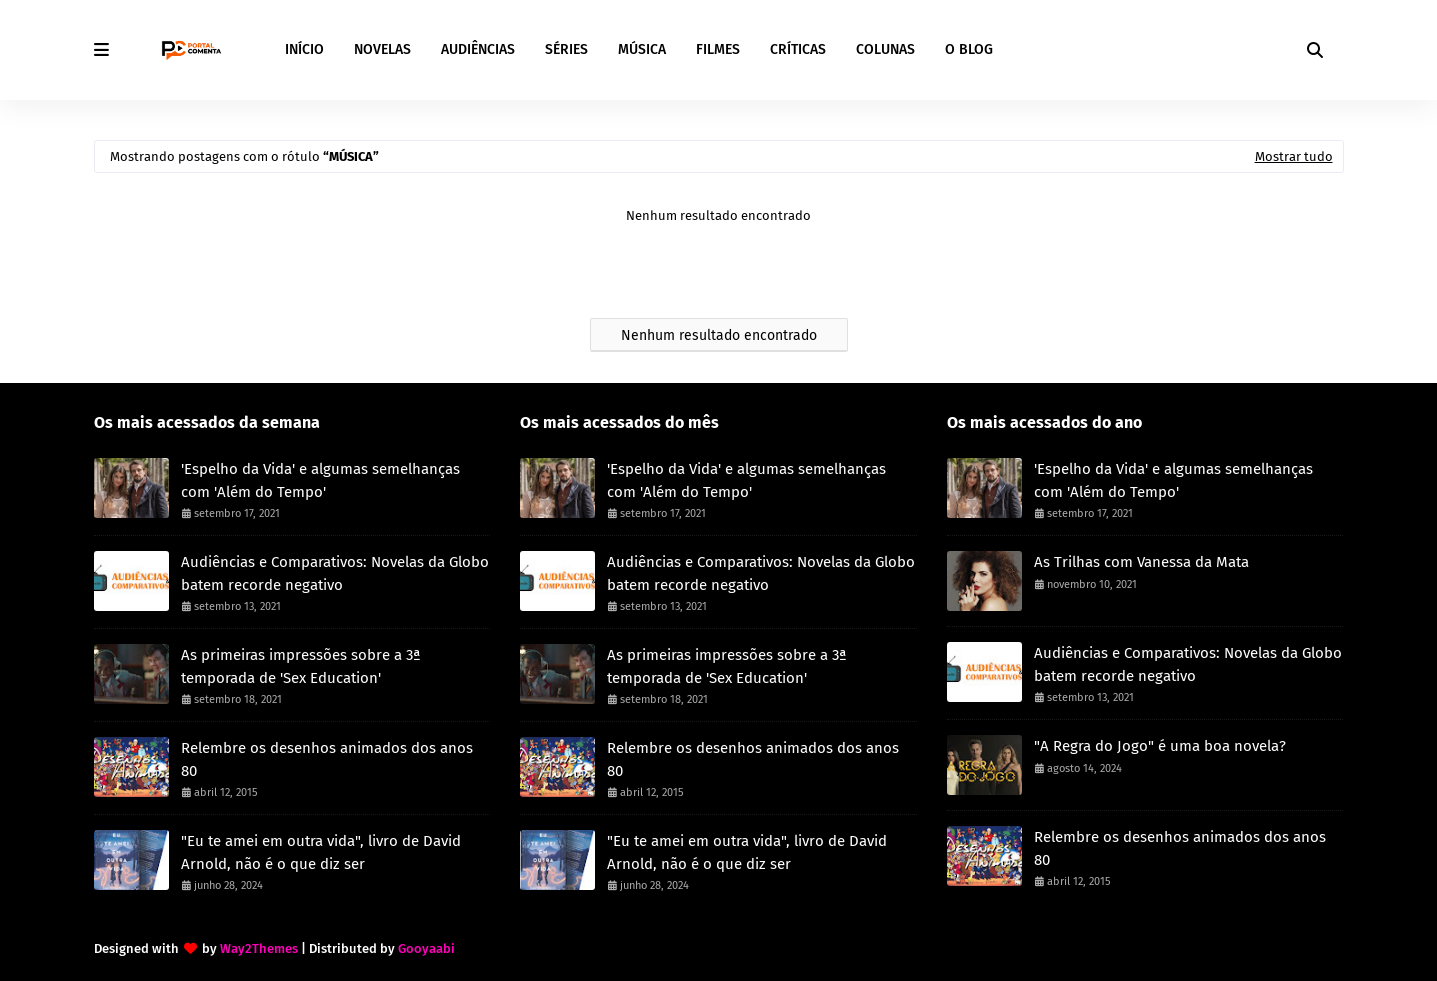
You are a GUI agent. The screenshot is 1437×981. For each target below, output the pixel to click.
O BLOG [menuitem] (969, 49)
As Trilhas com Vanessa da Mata (1141, 562)
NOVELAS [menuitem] (382, 49)
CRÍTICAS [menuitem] (798, 49)
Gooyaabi (426, 948)
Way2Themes (259, 948)
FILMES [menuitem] (718, 49)
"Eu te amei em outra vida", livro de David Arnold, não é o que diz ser (321, 852)
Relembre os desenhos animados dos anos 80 (327, 759)
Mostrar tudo (1294, 156)
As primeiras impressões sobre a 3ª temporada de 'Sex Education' (301, 666)
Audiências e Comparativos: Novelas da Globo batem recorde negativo (335, 573)
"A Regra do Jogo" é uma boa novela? (1160, 746)
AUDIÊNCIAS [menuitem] (478, 49)
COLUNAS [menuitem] (885, 49)
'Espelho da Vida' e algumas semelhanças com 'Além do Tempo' (320, 480)
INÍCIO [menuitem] (304, 49)
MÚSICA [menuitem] (642, 49)
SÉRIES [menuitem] (566, 49)
